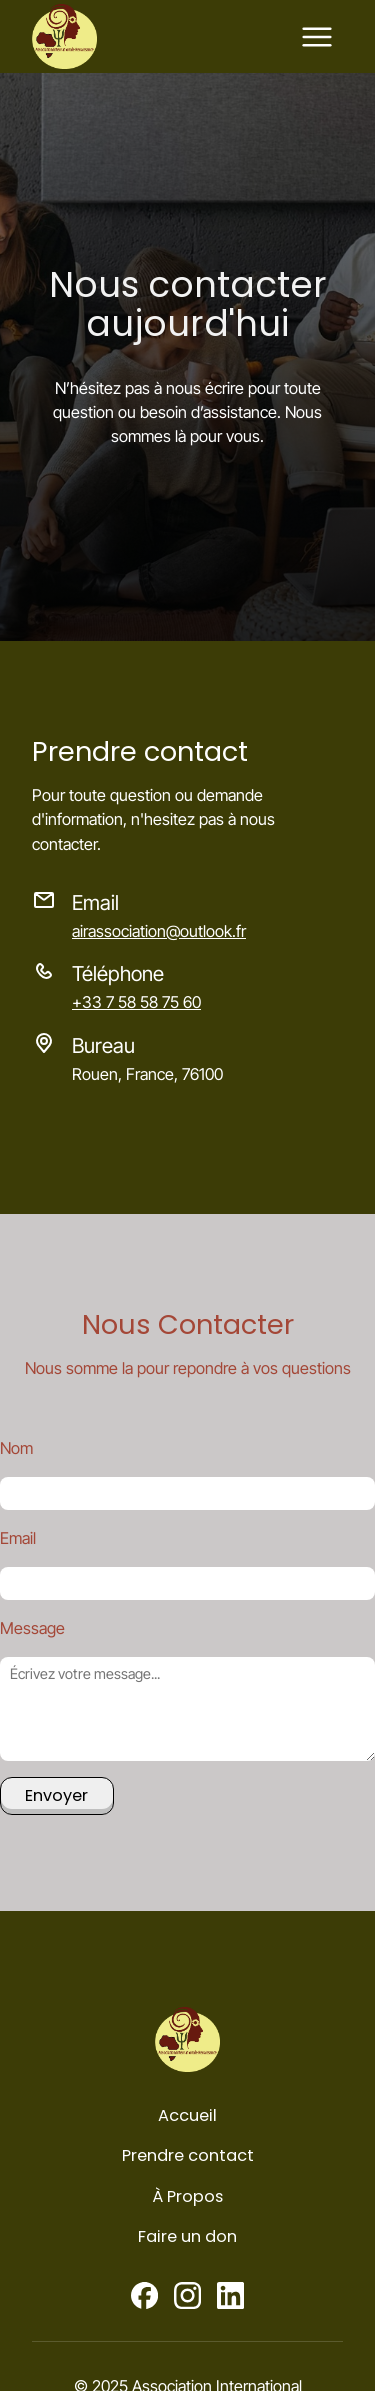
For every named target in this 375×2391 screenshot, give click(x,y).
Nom (16, 1448)
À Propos (187, 2196)
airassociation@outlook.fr (159, 931)
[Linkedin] (230, 2295)
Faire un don (187, 2236)
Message (32, 1628)
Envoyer (56, 1795)
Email (18, 1538)
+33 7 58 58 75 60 (136, 1002)
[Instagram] (187, 2295)
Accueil (187, 2115)
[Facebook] (144, 2295)
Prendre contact (188, 2155)
